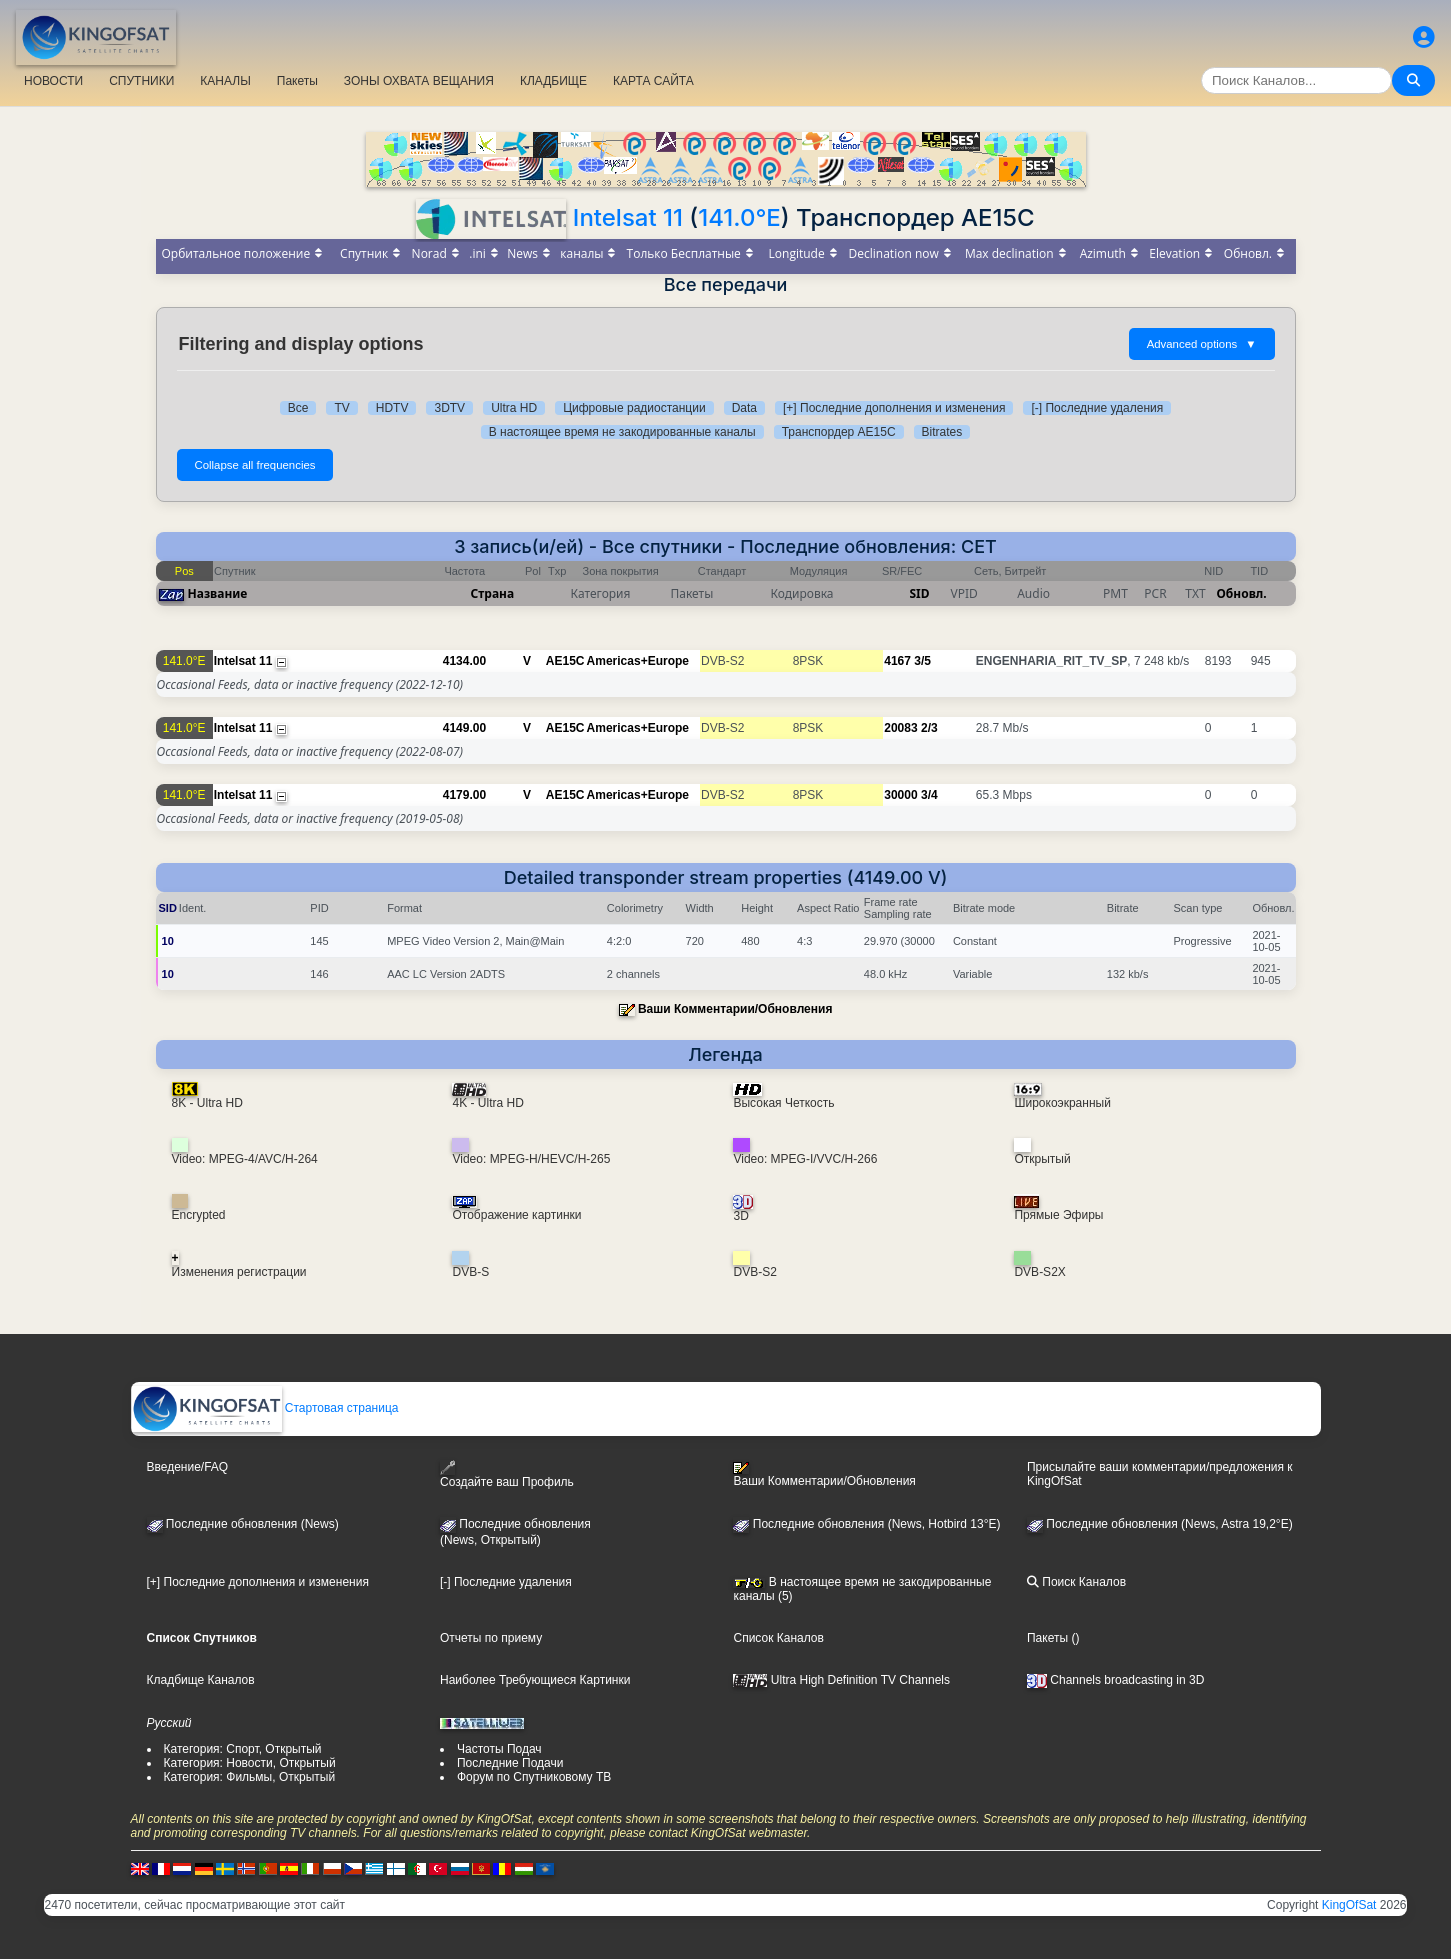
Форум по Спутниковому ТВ (534, 1777)
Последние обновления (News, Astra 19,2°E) (1160, 1524)
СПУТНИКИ (141, 81)
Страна (493, 593)
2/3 (929, 728)
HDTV (392, 408)
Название (218, 593)
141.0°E (739, 217)
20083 (900, 728)
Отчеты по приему (491, 1638)
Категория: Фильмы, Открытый (250, 1777)
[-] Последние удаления (1097, 408)
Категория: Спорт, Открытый (243, 1749)
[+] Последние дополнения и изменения (894, 408)
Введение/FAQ (188, 1467)
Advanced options (1202, 344)
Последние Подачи (510, 1763)
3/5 (922, 661)
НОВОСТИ (53, 81)
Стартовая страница (265, 1408)
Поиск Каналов (1076, 1582)
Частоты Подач (499, 1749)
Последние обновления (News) (243, 1524)
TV (341, 408)
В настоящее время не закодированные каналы (622, 432)
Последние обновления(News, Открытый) (515, 1532)
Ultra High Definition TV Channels (841, 1680)
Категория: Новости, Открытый (250, 1763)
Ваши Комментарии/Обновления (735, 1009)
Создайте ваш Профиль (507, 1474)
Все (298, 408)
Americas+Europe (638, 661)
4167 (897, 661)
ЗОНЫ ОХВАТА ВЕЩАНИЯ (419, 81)
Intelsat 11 (628, 217)
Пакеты (297, 81)
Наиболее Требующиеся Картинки (535, 1680)
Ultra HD (514, 408)
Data (744, 408)
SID (919, 593)
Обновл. (1242, 593)
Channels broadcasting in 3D (1115, 1680)
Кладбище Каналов (201, 1680)
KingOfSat (1349, 1905)
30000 (900, 795)
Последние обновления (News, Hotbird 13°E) (866, 1524)
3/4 (929, 795)
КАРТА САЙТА (653, 81)
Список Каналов (778, 1638)
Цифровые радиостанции (634, 408)
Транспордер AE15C (839, 432)
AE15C (565, 661)
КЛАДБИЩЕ (553, 81)
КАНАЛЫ (225, 81)
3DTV (449, 408)
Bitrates (942, 432)
